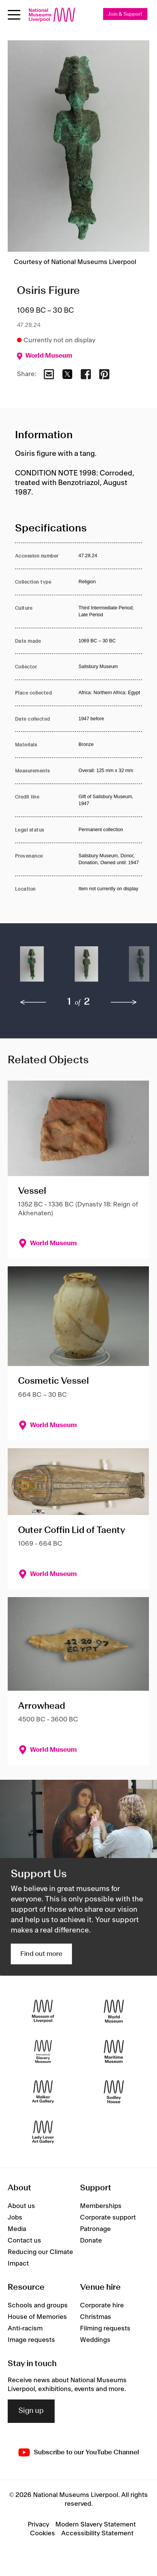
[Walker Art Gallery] (43, 2092)
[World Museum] (113, 2011)
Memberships (101, 2206)
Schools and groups (38, 2305)
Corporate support (108, 2217)
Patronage (95, 2229)
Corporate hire (102, 2305)
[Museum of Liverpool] (43, 2011)
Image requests (31, 2340)
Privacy (38, 2524)
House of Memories (37, 2317)
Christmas (95, 2317)
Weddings (95, 2340)
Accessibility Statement (97, 2533)
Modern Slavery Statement (95, 2524)
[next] (124, 1002)
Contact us (24, 2240)
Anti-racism (25, 2328)
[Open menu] (14, 14)
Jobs (15, 2217)
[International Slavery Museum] (43, 2051)
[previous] (33, 1002)
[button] (32, 967)
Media (17, 2229)
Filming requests (105, 2328)
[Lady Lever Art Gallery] (43, 2132)
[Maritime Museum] (113, 2051)
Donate (91, 2240)
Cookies (42, 2533)
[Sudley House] (113, 2092)
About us (21, 2206)
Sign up (31, 2411)
